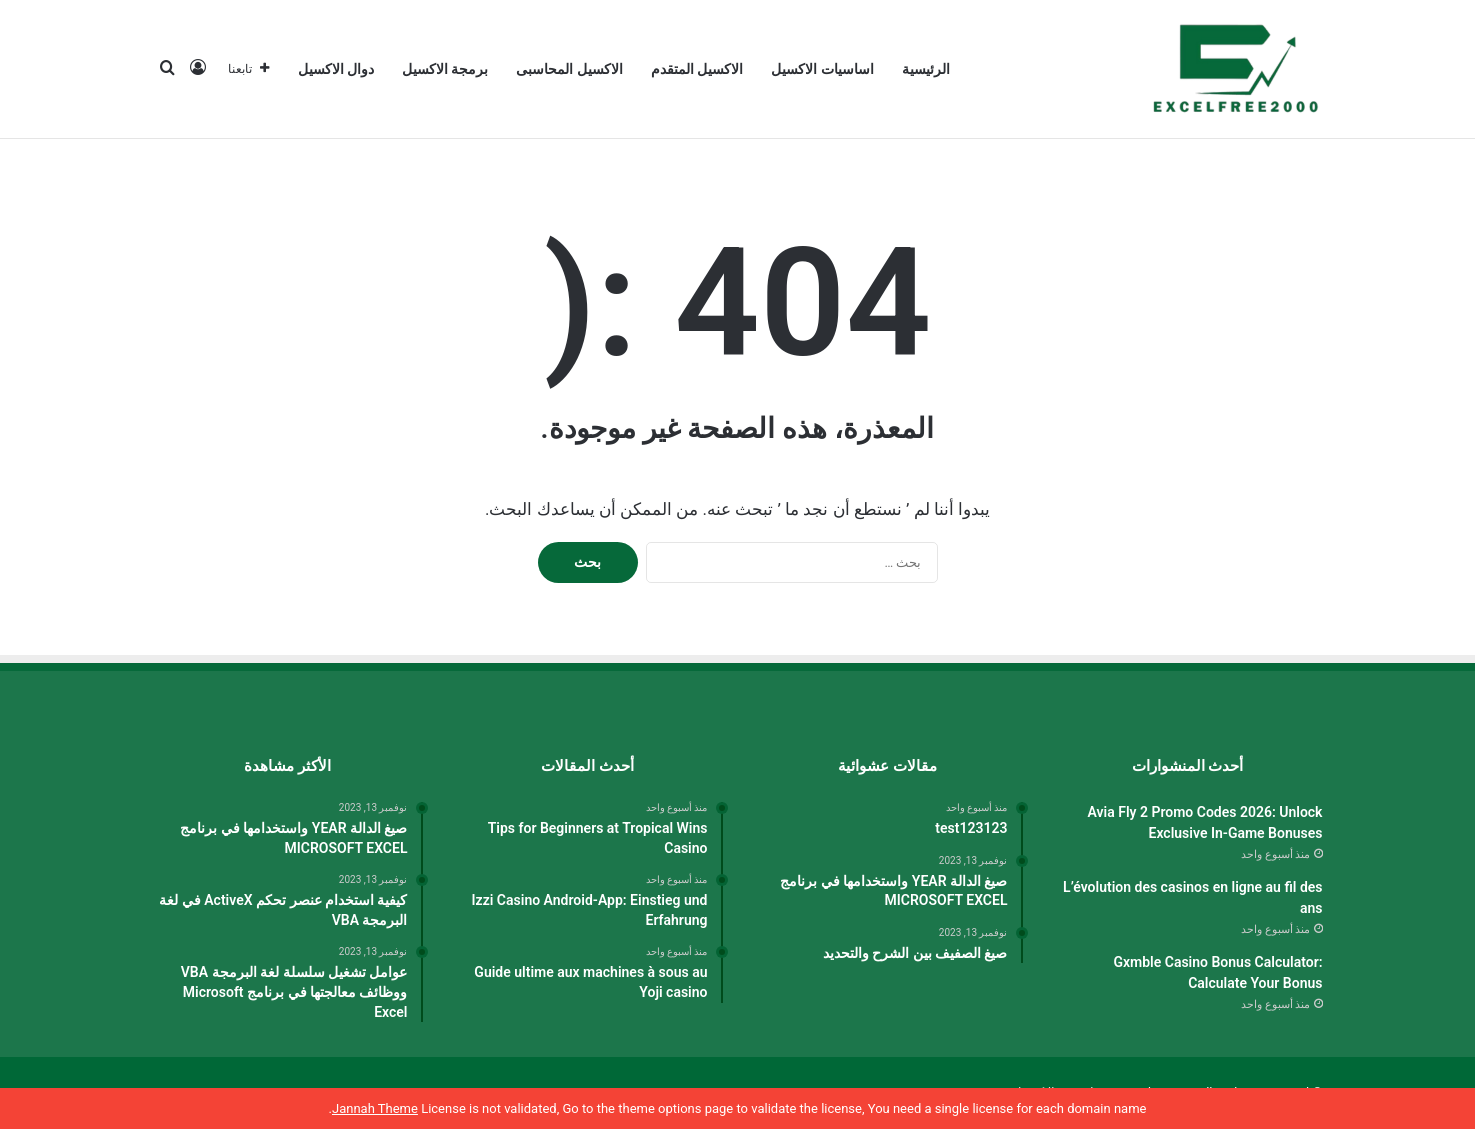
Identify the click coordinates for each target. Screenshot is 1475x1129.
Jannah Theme (375, 1108)
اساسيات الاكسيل (822, 69)
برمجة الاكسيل (445, 69)
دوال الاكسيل (336, 69)
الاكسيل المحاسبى (569, 69)
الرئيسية (926, 69)
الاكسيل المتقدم (697, 69)
